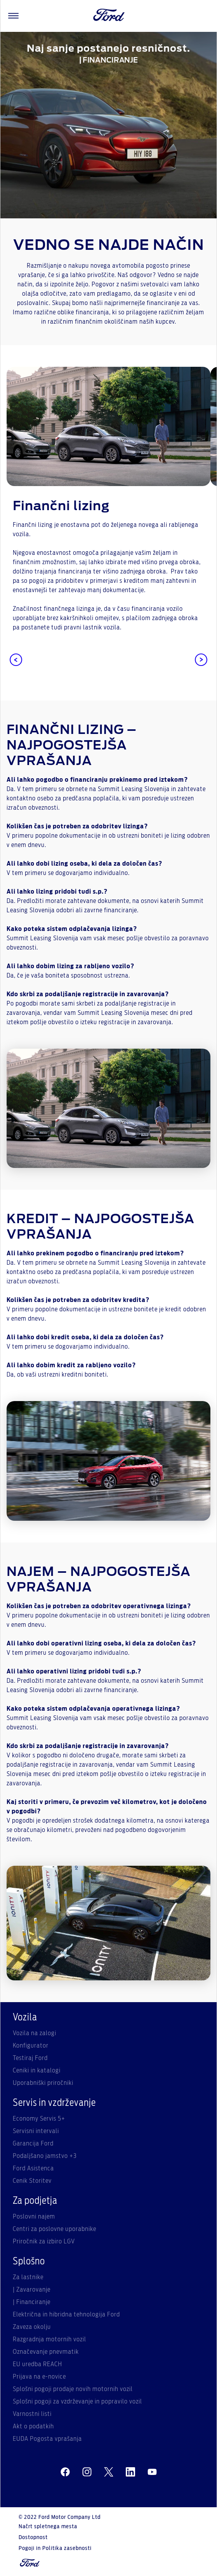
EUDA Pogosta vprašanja (47, 2439)
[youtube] (152, 2472)
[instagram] (87, 2472)
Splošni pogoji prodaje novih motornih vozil (73, 2389)
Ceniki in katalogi (37, 2070)
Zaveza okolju (32, 2327)
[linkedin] (130, 2472)
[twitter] (108, 2472)
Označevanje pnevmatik (46, 2352)
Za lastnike (28, 2277)
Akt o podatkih (33, 2426)
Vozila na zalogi (34, 2033)
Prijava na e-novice (39, 2377)
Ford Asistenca (33, 2168)
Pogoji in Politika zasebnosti (55, 2548)
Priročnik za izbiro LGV (44, 2241)
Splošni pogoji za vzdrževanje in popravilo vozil (77, 2401)
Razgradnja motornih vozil (49, 2339)
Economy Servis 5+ (39, 2119)
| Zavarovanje (31, 2290)
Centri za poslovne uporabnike (54, 2229)
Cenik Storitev (32, 2181)
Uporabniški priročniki (43, 2083)
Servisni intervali (36, 2131)
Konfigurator (31, 2046)
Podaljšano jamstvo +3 (45, 2156)
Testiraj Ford (30, 2058)
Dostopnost (33, 2537)
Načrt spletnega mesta (48, 2526)
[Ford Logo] (109, 16)
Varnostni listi (32, 2414)
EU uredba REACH (37, 2364)
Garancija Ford (33, 2143)
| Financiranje (31, 2302)
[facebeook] (65, 2472)
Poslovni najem (34, 2216)
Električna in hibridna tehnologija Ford (66, 2314)
